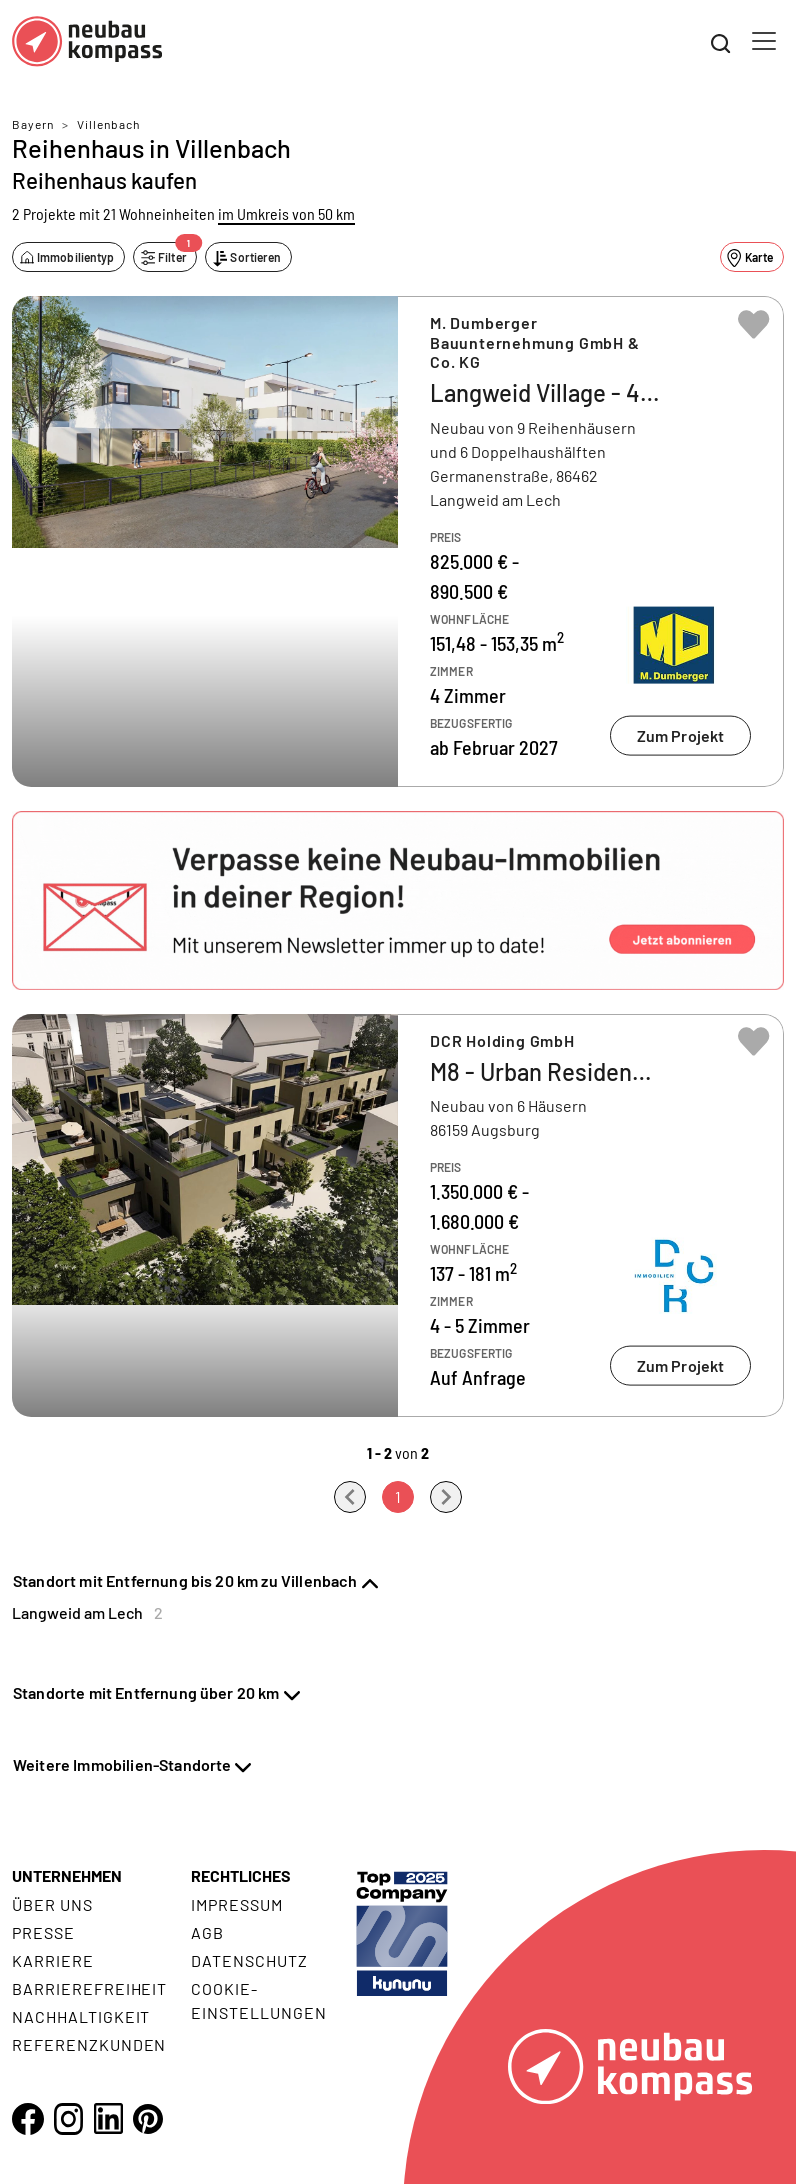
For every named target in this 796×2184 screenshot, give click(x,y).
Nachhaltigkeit (81, 2016)
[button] (398, 900)
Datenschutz (249, 1960)
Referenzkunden (89, 2044)
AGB (207, 1932)
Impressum (237, 1904)
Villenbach (108, 124)
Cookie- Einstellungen (258, 2000)
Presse (43, 1932)
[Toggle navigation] (764, 41)
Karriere (53, 1960)
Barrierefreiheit (89, 1988)
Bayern (33, 124)
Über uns (52, 1904)
